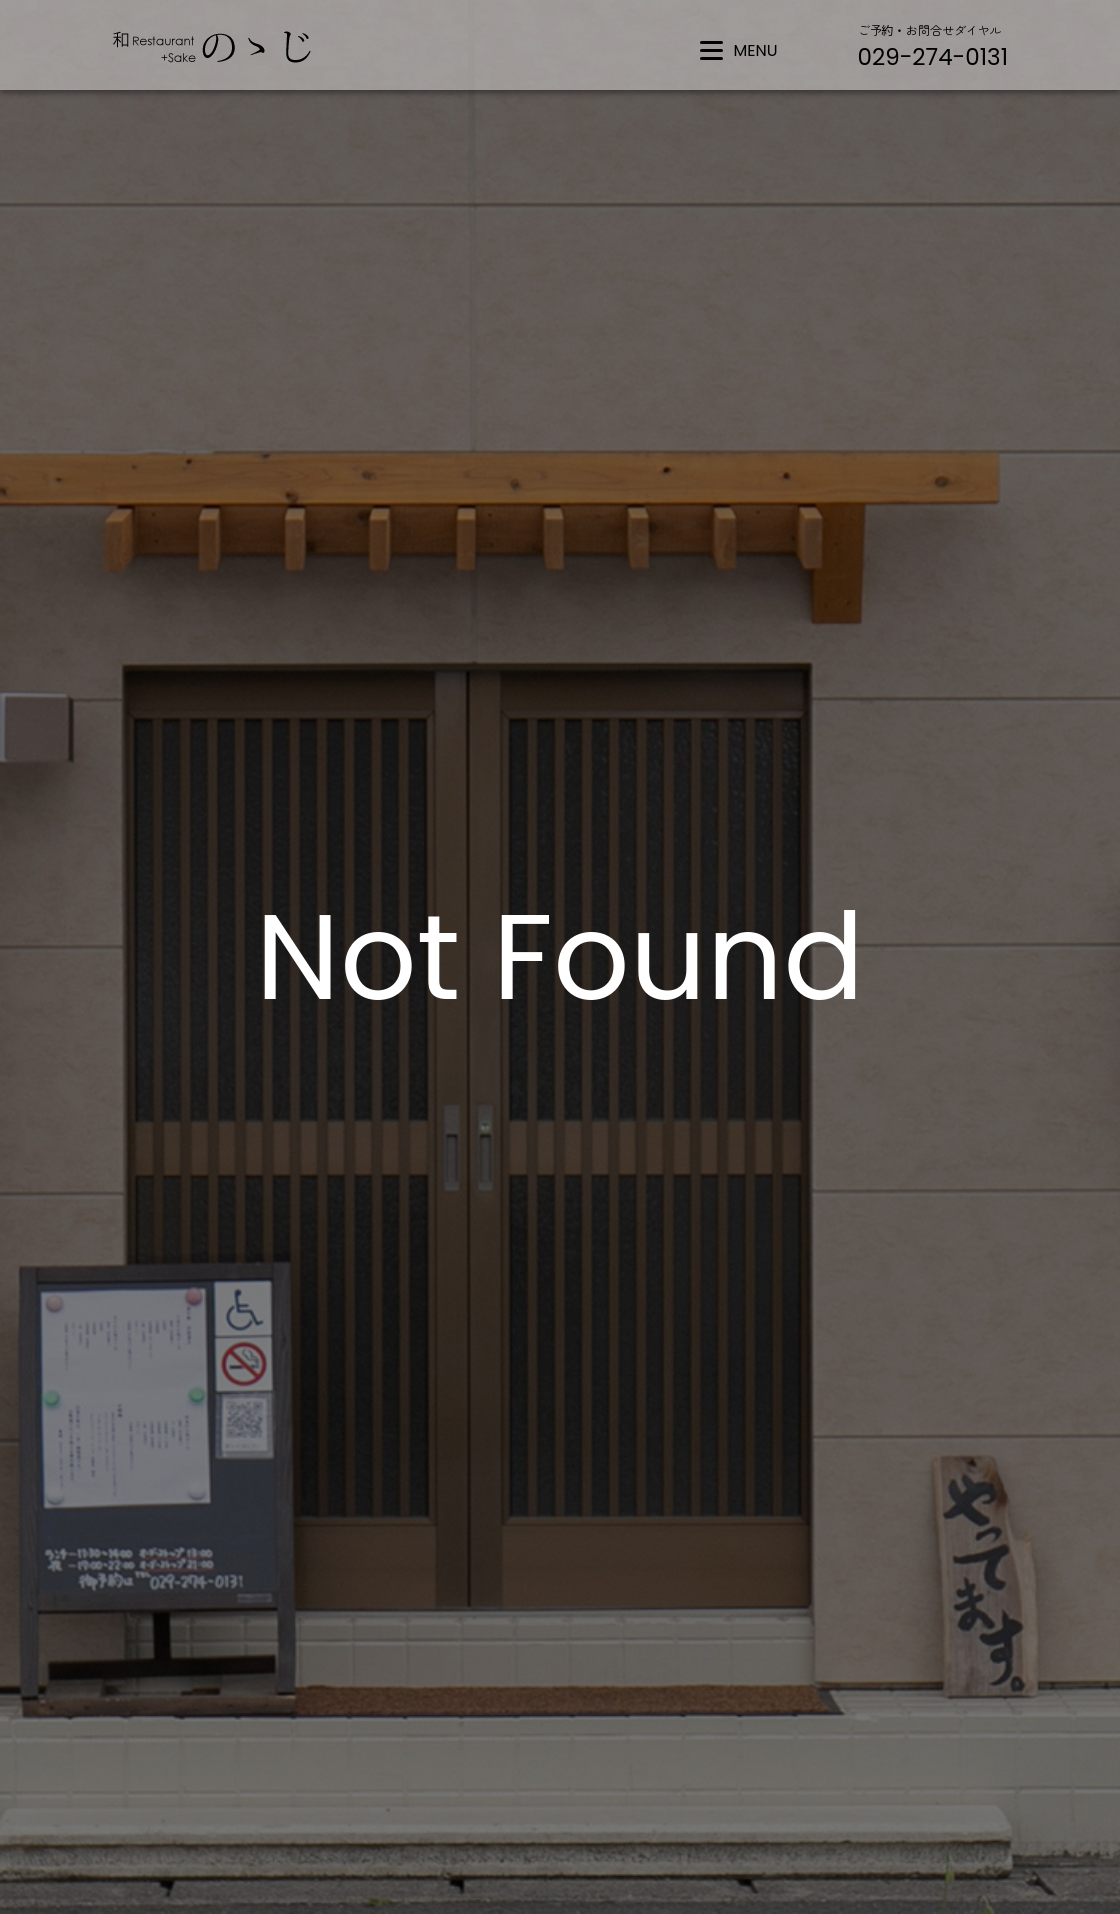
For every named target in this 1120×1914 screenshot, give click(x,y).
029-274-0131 (933, 57)
